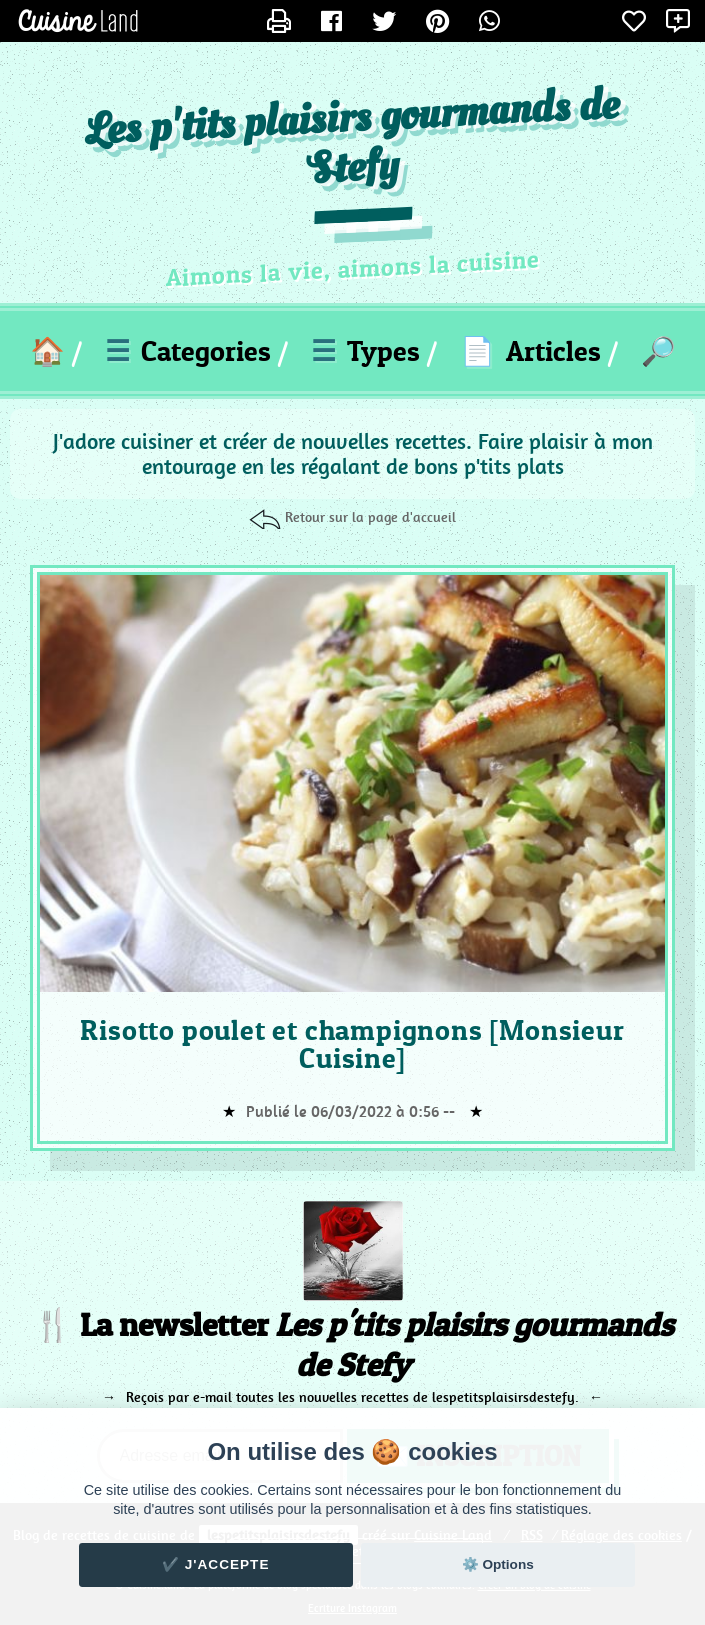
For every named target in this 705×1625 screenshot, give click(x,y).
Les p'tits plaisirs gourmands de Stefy (352, 139)
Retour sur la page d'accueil (370, 517)
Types (365, 351)
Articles (530, 351)
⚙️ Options (498, 1564)
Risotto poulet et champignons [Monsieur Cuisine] (352, 1044)
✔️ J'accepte (216, 1564)
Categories (188, 351)
